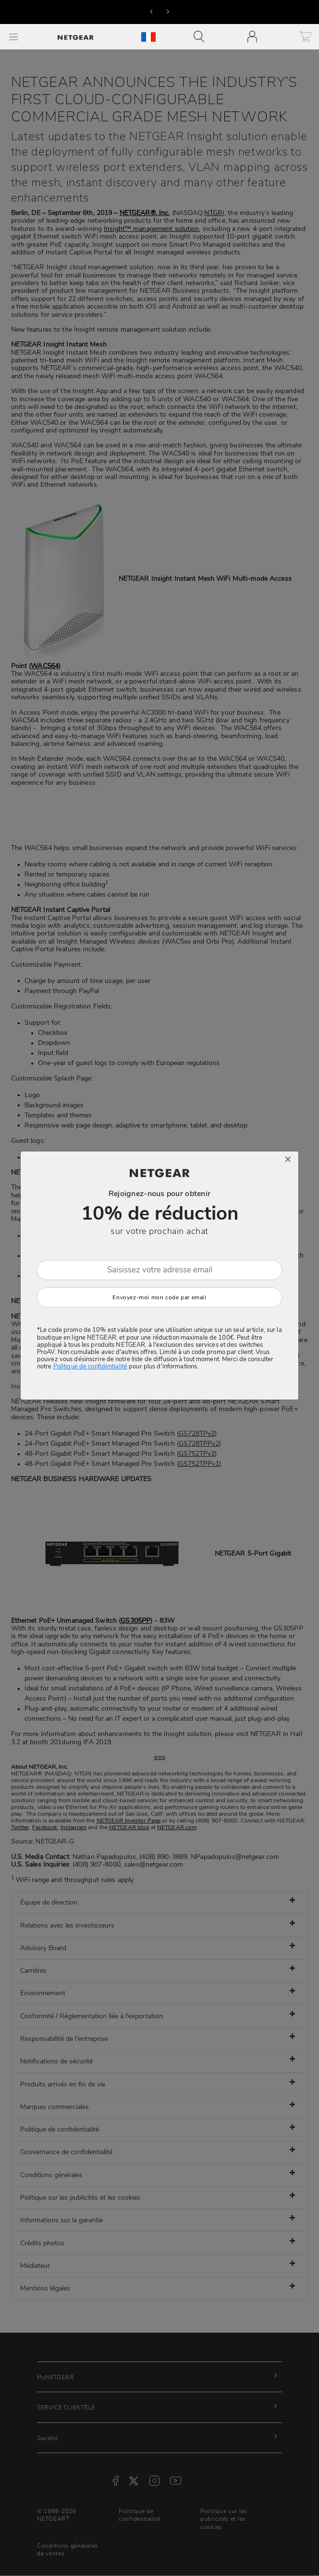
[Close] (287, 1159)
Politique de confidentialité (90, 1366)
